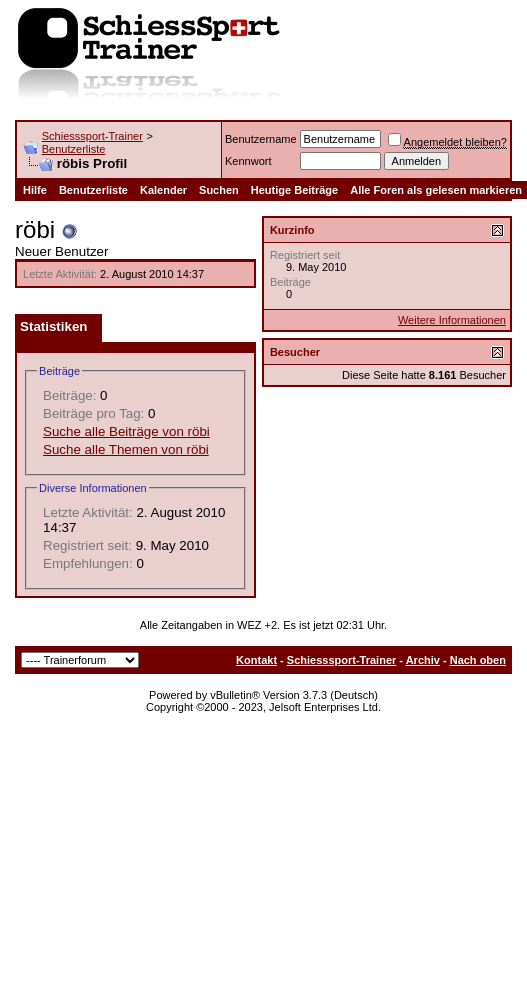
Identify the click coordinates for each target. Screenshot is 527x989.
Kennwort (248, 161)
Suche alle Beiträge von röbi (126, 431)
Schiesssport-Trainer (92, 136)
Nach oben (478, 660)
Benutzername (261, 139)
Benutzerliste (74, 149)
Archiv (423, 660)
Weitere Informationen (452, 320)
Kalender (163, 190)
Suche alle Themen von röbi (126, 449)
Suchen (219, 190)
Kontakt (256, 660)
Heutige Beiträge (294, 190)
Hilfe (35, 190)
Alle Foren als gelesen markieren (436, 190)
